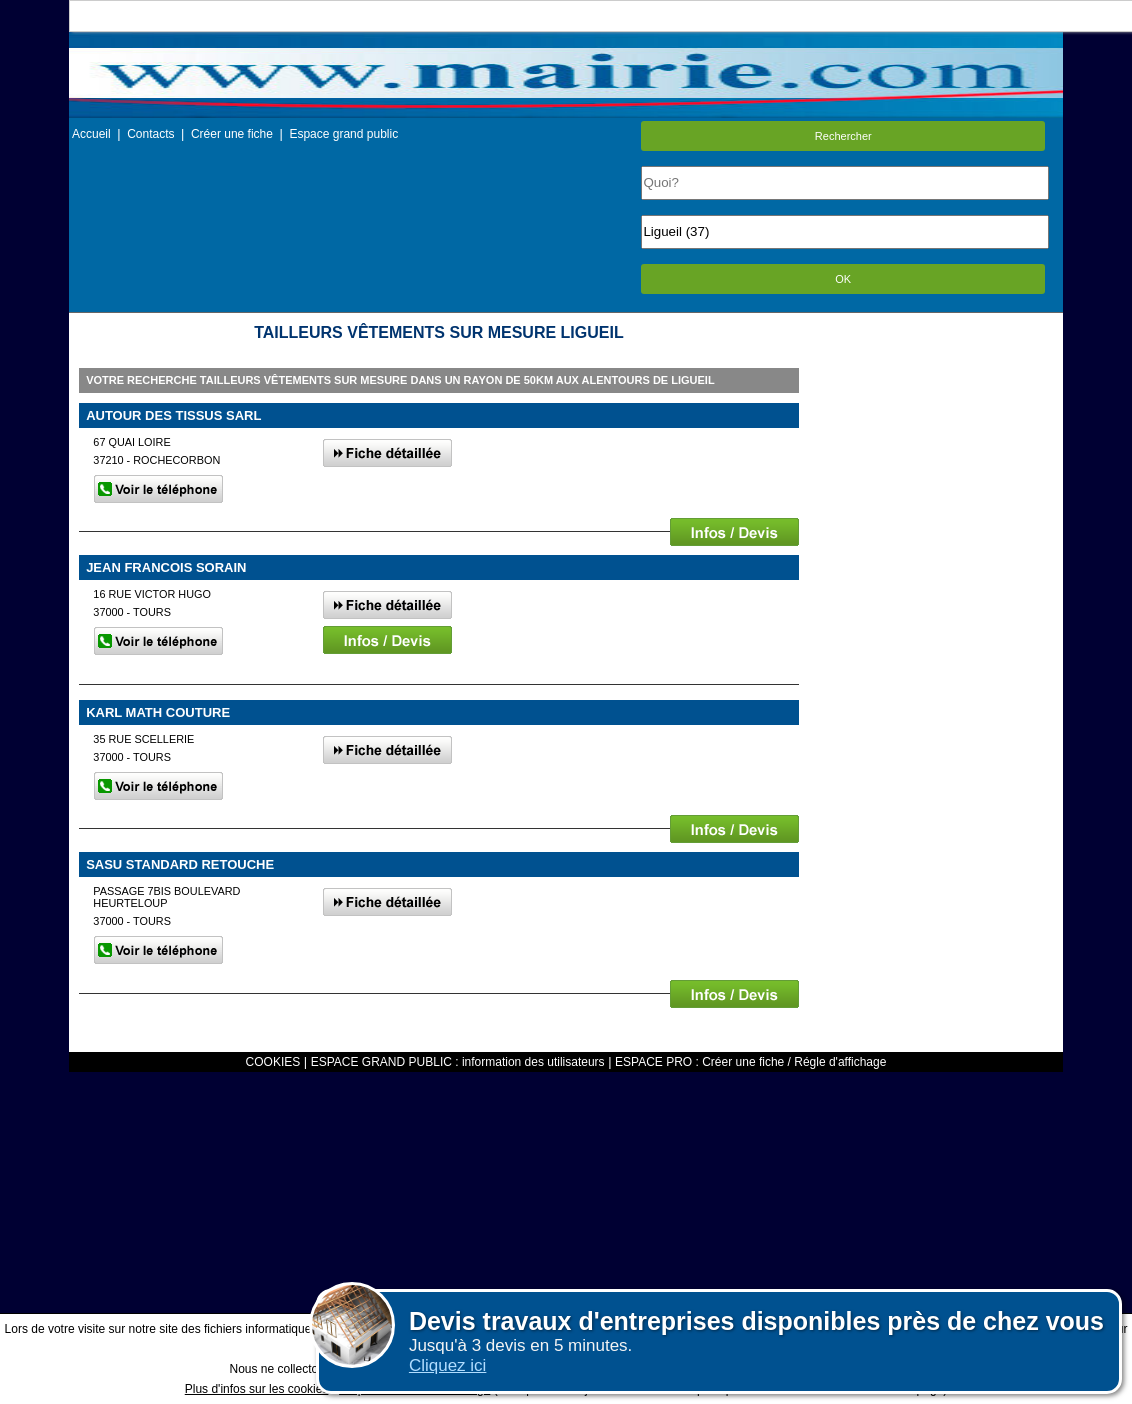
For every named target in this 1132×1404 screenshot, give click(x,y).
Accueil (91, 134)
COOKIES (273, 1062)
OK (843, 279)
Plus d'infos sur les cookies (257, 1389)
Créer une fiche (232, 134)
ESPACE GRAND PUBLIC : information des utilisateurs (458, 1062)
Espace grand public (343, 134)
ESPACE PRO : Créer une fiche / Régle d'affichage (750, 1062)
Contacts (150, 134)
